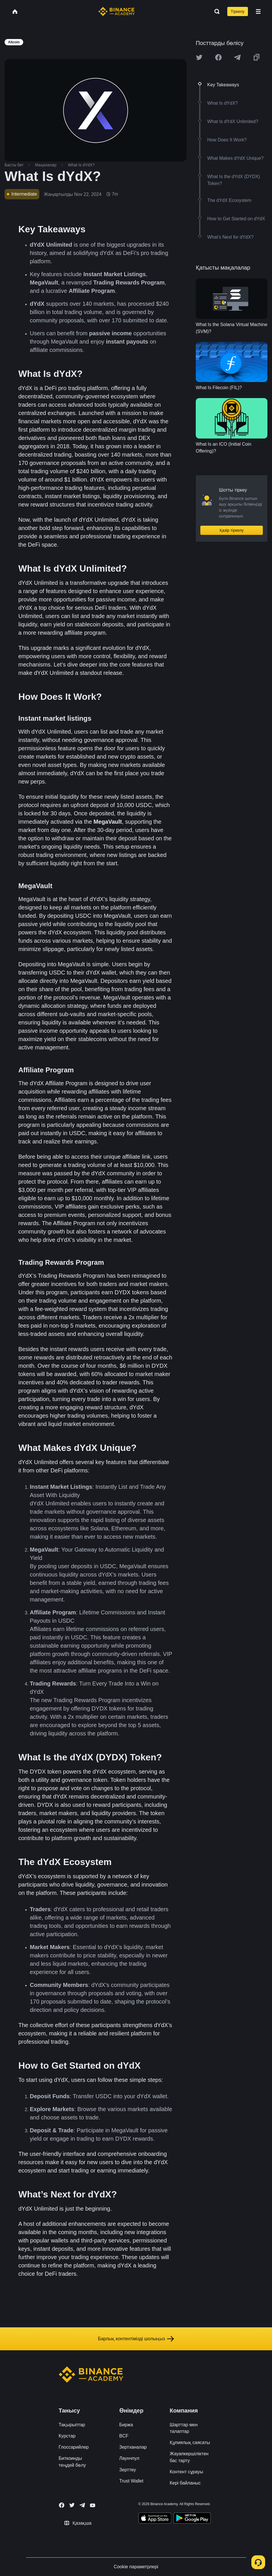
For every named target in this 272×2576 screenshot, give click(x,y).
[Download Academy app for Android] (192, 2519)
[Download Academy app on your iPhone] (154, 2519)
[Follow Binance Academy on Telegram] (82, 2505)
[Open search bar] (215, 11)
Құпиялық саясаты (190, 2442)
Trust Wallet (131, 2480)
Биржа (126, 2424)
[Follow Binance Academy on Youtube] (92, 2505)
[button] (258, 11)
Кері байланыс (185, 2482)
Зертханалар (133, 2447)
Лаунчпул (129, 2458)
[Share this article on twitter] (199, 57)
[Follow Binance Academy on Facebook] (61, 2505)
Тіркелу (237, 11)
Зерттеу (127, 2469)
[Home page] (116, 11)
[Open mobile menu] (258, 11)
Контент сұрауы (186, 2471)
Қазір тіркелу (232, 530)
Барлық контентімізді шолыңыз (136, 2339)
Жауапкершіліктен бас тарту (189, 2457)
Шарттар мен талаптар (184, 2428)
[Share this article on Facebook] (218, 57)
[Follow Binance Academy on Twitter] (72, 2505)
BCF (123, 2435)
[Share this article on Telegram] (237, 57)
